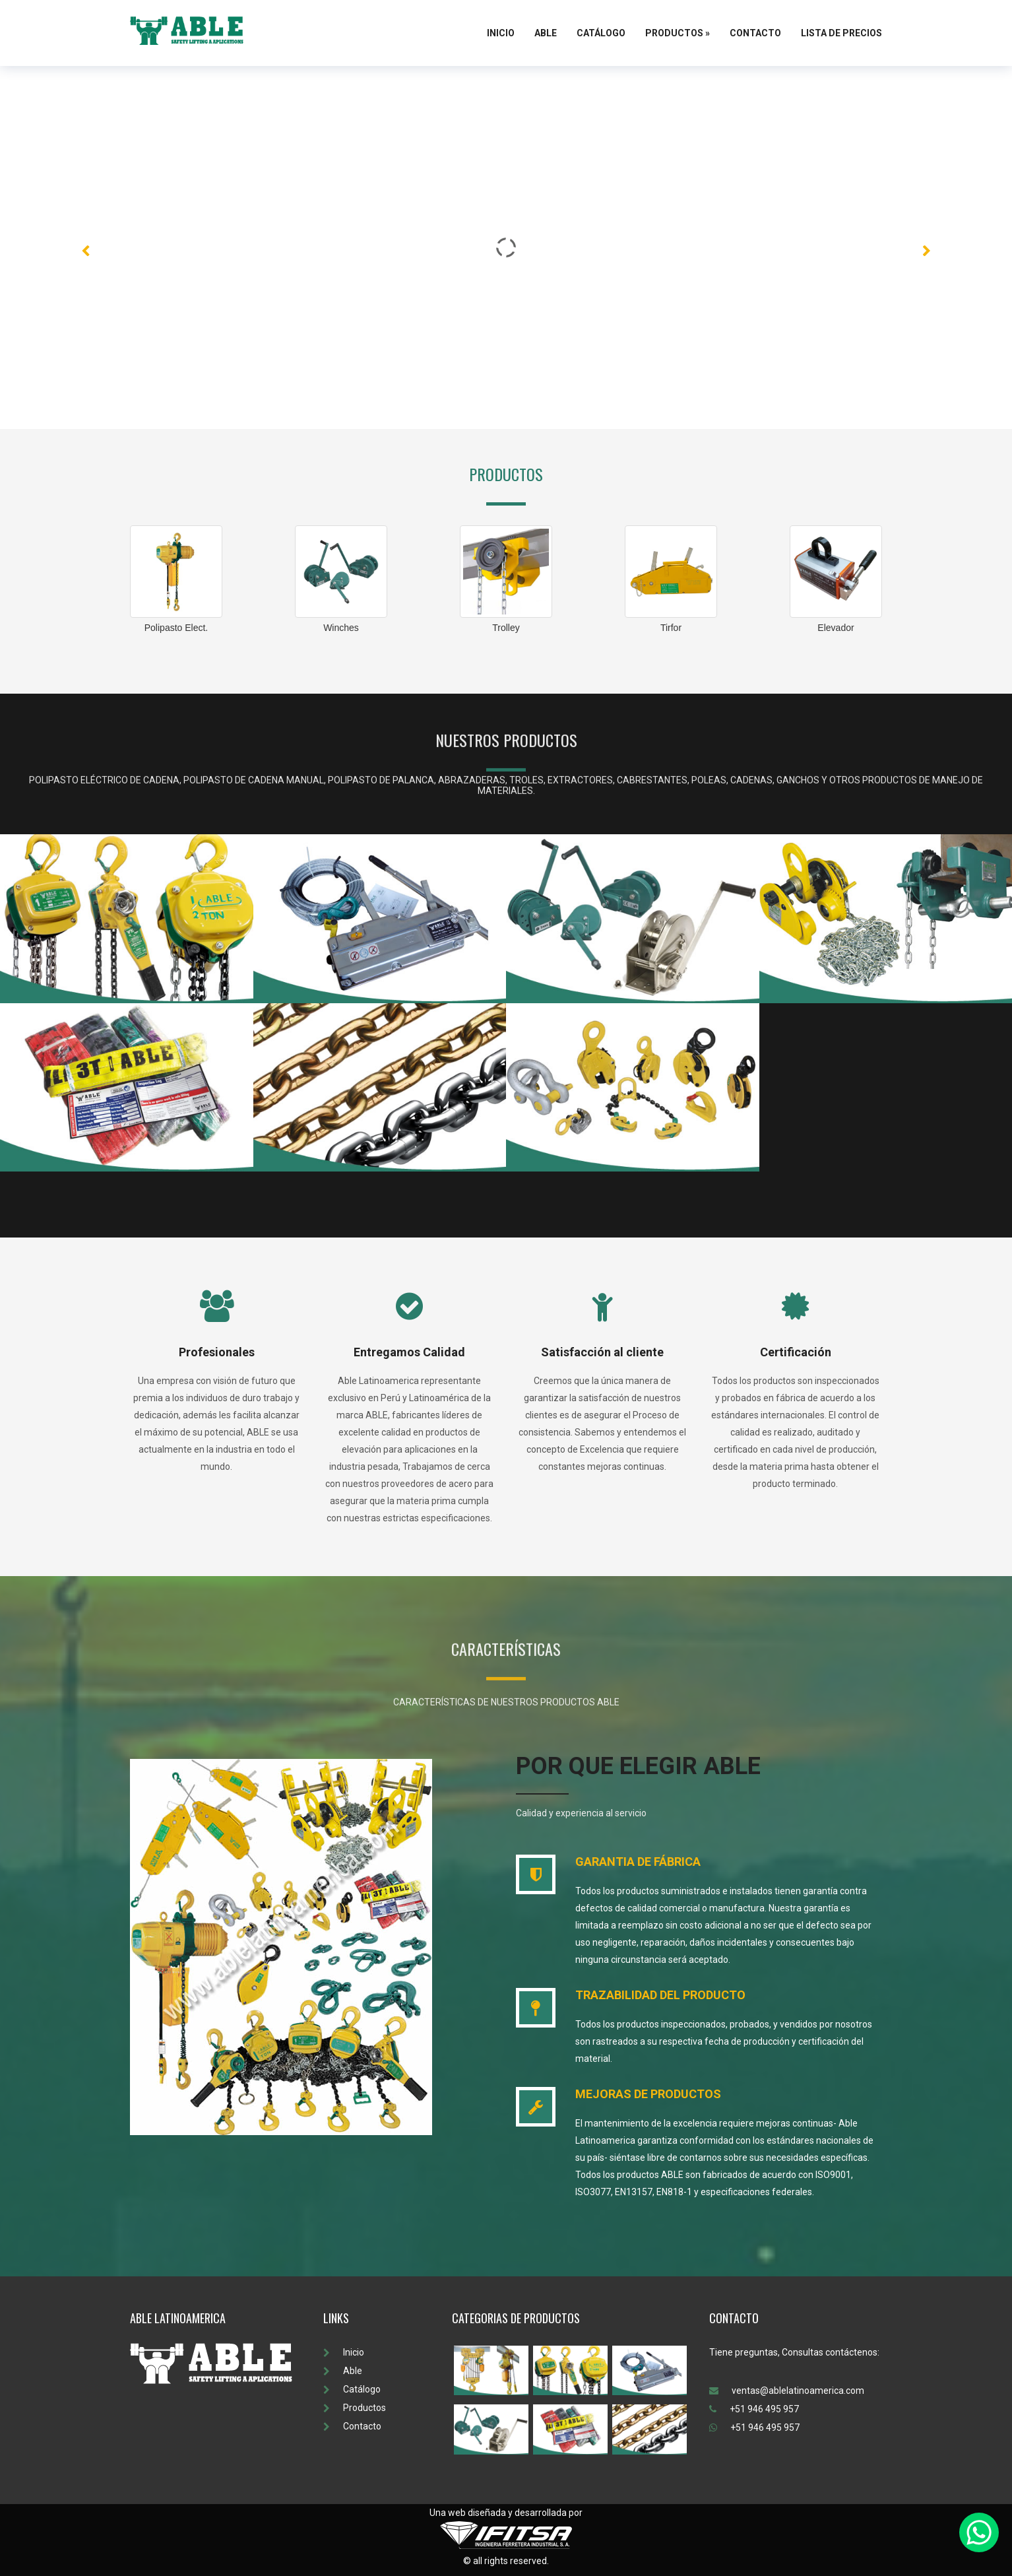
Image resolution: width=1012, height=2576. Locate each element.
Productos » (677, 33)
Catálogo (601, 33)
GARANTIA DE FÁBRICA (638, 1861)
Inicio (501, 33)
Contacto (755, 33)
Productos (354, 2407)
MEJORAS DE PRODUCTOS (648, 2094)
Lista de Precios (841, 33)
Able (545, 33)
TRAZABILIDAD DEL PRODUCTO (660, 1995)
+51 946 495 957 (754, 2409)
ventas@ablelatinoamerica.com (786, 2390)
